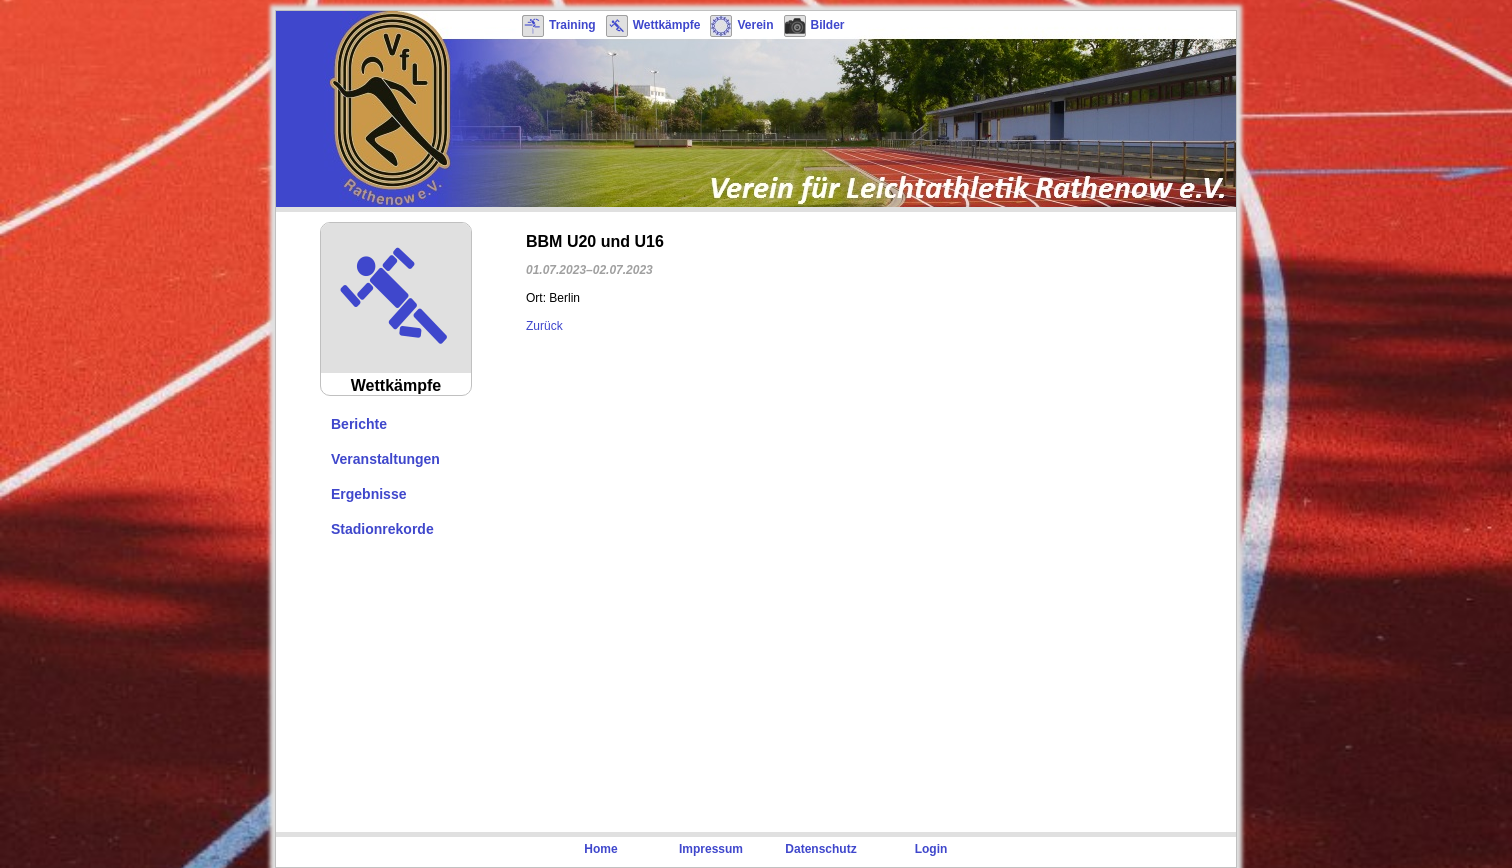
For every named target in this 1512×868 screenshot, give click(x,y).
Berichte (359, 424)
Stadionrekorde (382, 529)
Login (931, 849)
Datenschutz (820, 849)
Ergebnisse (368, 494)
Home (600, 849)
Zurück (544, 326)
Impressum (711, 849)
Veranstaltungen (385, 459)
